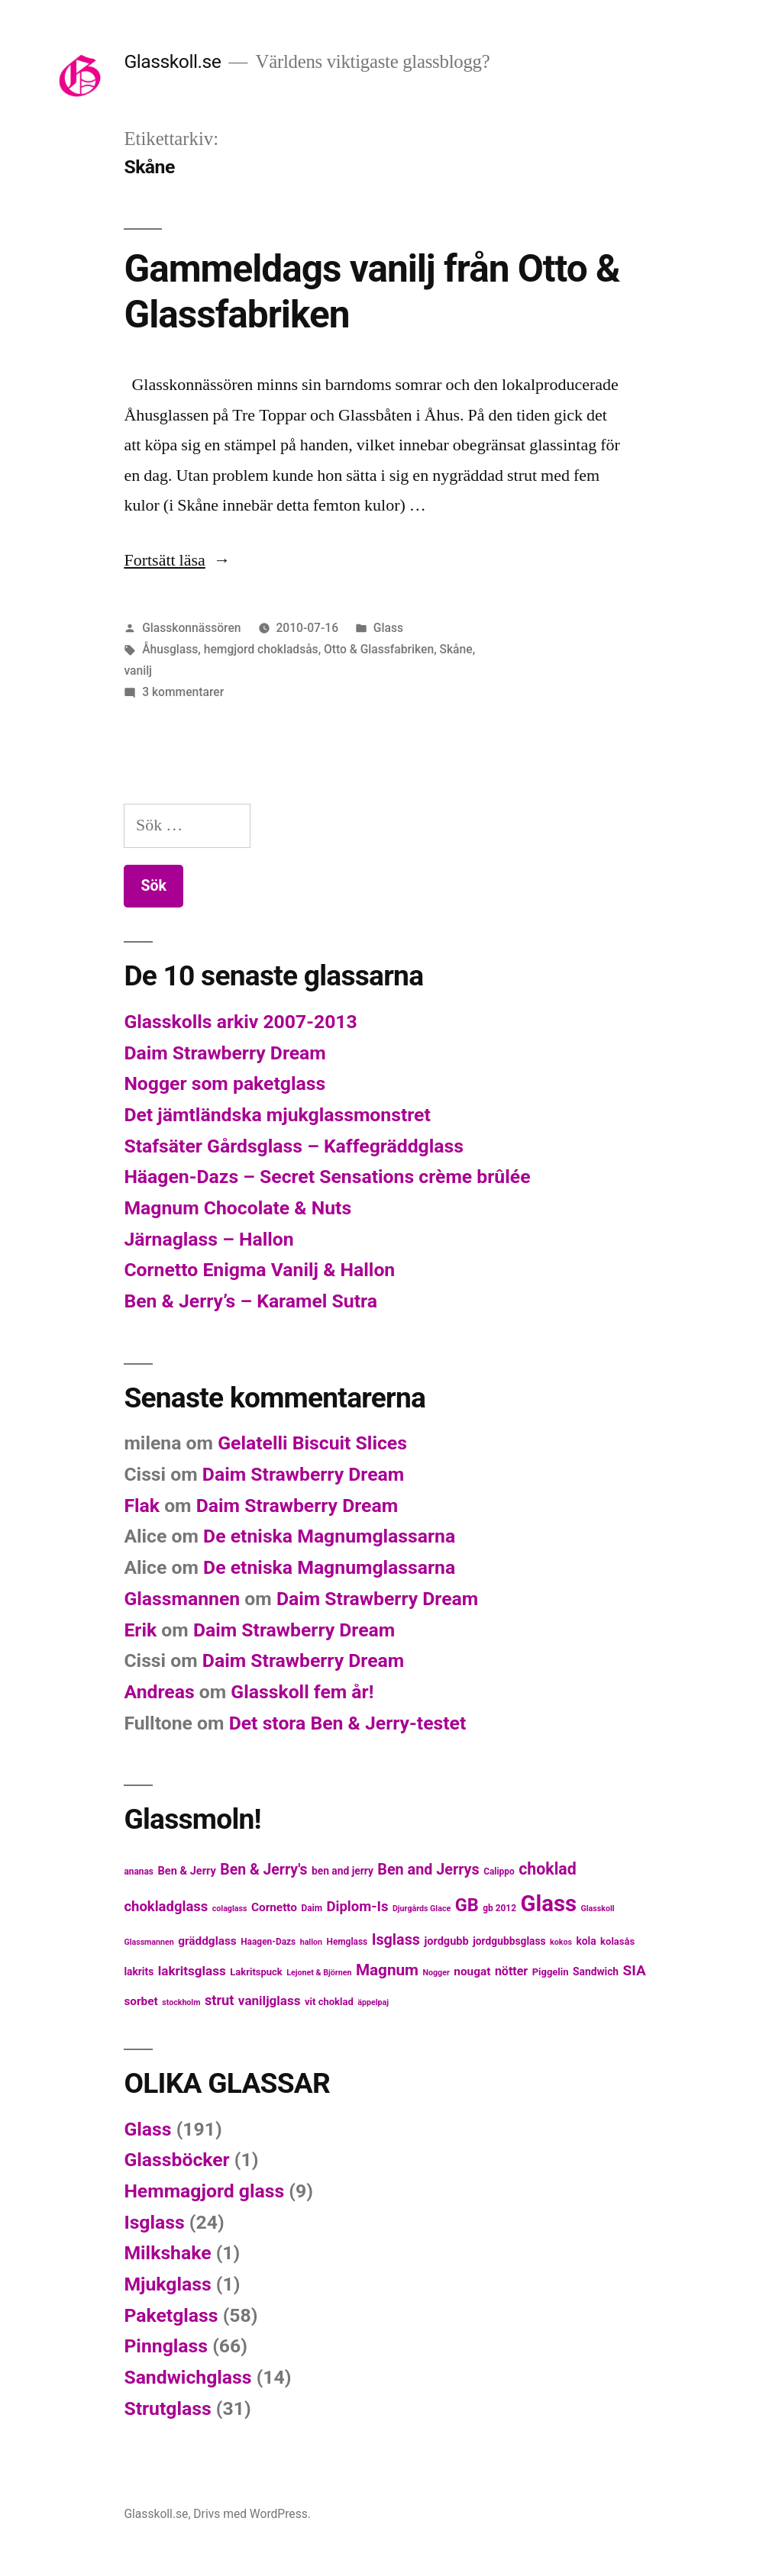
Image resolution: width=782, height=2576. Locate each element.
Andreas (159, 1692)
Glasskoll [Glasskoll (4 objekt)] (598, 1908)
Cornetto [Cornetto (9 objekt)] (274, 1907)
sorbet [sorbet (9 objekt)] (140, 2001)
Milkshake (167, 2253)
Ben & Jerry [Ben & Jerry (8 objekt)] (186, 1871)
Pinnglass (166, 2346)
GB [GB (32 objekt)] (467, 1905)
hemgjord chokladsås (261, 649)
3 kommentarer (183, 692)
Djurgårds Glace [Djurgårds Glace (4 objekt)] (422, 1908)
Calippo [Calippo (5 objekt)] (499, 1871)
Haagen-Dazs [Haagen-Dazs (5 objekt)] (268, 1941)
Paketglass (171, 2315)
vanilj (138, 670)
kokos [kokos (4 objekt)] (561, 1942)
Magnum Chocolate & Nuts (237, 1208)
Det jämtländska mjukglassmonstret (277, 1115)
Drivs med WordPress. (252, 2514)
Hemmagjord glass (204, 2191)
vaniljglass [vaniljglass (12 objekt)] (269, 2000)
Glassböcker (176, 2160)
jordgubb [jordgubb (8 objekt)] (446, 1941)
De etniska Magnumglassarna (329, 1536)
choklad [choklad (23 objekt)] (548, 1868)
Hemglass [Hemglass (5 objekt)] (346, 1941)
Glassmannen (182, 1599)
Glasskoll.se (172, 61)
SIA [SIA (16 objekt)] (634, 1970)
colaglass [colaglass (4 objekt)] (229, 1908)
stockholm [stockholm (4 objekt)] (181, 2002)
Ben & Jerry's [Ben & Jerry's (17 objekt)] (263, 1869)
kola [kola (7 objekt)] (586, 1941)
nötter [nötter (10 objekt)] (511, 1971)
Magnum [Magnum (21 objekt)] (387, 1970)
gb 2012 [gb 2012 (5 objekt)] (499, 1908)
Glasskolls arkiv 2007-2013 (240, 1022)
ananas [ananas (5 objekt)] (138, 1871)
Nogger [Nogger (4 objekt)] (435, 1973)
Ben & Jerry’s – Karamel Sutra (250, 1301)
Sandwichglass (187, 2377)
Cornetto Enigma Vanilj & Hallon (259, 1270)
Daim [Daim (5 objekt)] (312, 1908)
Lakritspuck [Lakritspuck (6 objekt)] (256, 1972)
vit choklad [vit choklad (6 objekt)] (329, 2001)
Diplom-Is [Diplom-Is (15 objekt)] (358, 1906)
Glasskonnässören (191, 628)
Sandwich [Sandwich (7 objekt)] (596, 1971)
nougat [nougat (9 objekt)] (472, 1971)
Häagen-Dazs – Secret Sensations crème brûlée (327, 1176)
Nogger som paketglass (224, 1083)
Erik (140, 1630)
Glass (388, 628)
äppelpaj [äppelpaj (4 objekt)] (373, 2002)
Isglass (154, 2222)
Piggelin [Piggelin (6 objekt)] (550, 1972)
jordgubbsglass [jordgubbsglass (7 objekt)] (509, 1941)
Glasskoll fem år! (302, 1692)
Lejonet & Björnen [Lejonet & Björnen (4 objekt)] (318, 1973)
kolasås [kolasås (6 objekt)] (617, 1941)
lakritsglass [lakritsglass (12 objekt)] (192, 1970)
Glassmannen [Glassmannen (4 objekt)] (148, 1942)
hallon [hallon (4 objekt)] (311, 1942)
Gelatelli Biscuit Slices (312, 1443)
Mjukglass (167, 2284)
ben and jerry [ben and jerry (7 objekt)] (342, 1871)
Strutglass (167, 2408)
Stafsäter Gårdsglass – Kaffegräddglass (294, 1146)
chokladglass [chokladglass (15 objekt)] (166, 1906)
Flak (142, 1505)
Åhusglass (170, 649)
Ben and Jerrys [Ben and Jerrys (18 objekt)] (428, 1869)
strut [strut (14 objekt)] (219, 2000)
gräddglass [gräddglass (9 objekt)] (207, 1941)
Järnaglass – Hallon (208, 1239)
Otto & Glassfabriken (379, 649)
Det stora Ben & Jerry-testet (348, 1723)
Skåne (456, 649)
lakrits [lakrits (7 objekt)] (138, 1971)
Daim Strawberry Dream (224, 1053)
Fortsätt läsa (177, 560)
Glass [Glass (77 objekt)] (548, 1904)
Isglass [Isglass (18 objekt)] (396, 1940)
